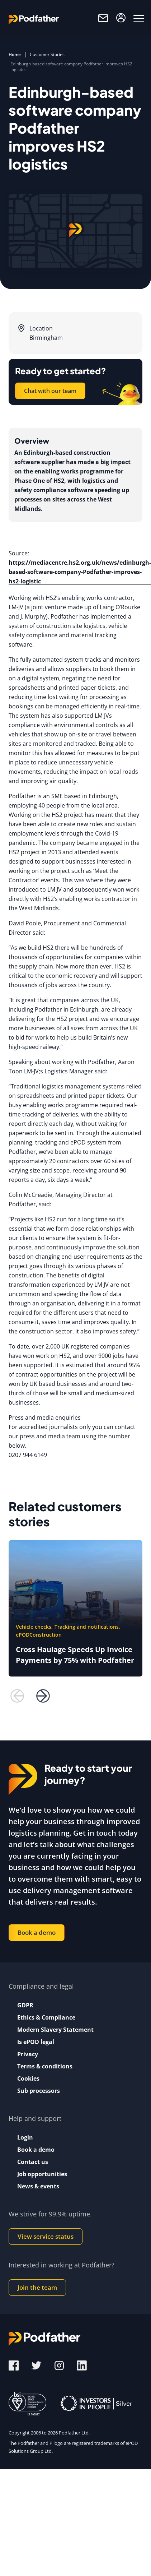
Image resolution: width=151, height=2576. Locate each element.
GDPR (25, 2005)
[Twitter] (37, 2365)
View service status (46, 2236)
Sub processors (38, 2091)
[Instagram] (60, 2365)
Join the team (37, 2287)
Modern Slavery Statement (55, 2030)
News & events (38, 2186)
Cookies (28, 2078)
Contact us (32, 2162)
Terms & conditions (44, 2066)
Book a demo (37, 1932)
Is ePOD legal (35, 2042)
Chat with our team (50, 391)
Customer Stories (47, 54)
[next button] (43, 1696)
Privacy (27, 2054)
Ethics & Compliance (46, 2017)
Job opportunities (42, 2174)
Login (25, 2137)
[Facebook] (14, 2365)
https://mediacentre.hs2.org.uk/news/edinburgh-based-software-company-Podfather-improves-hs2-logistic (80, 572)
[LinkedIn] (82, 2365)
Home (15, 54)
